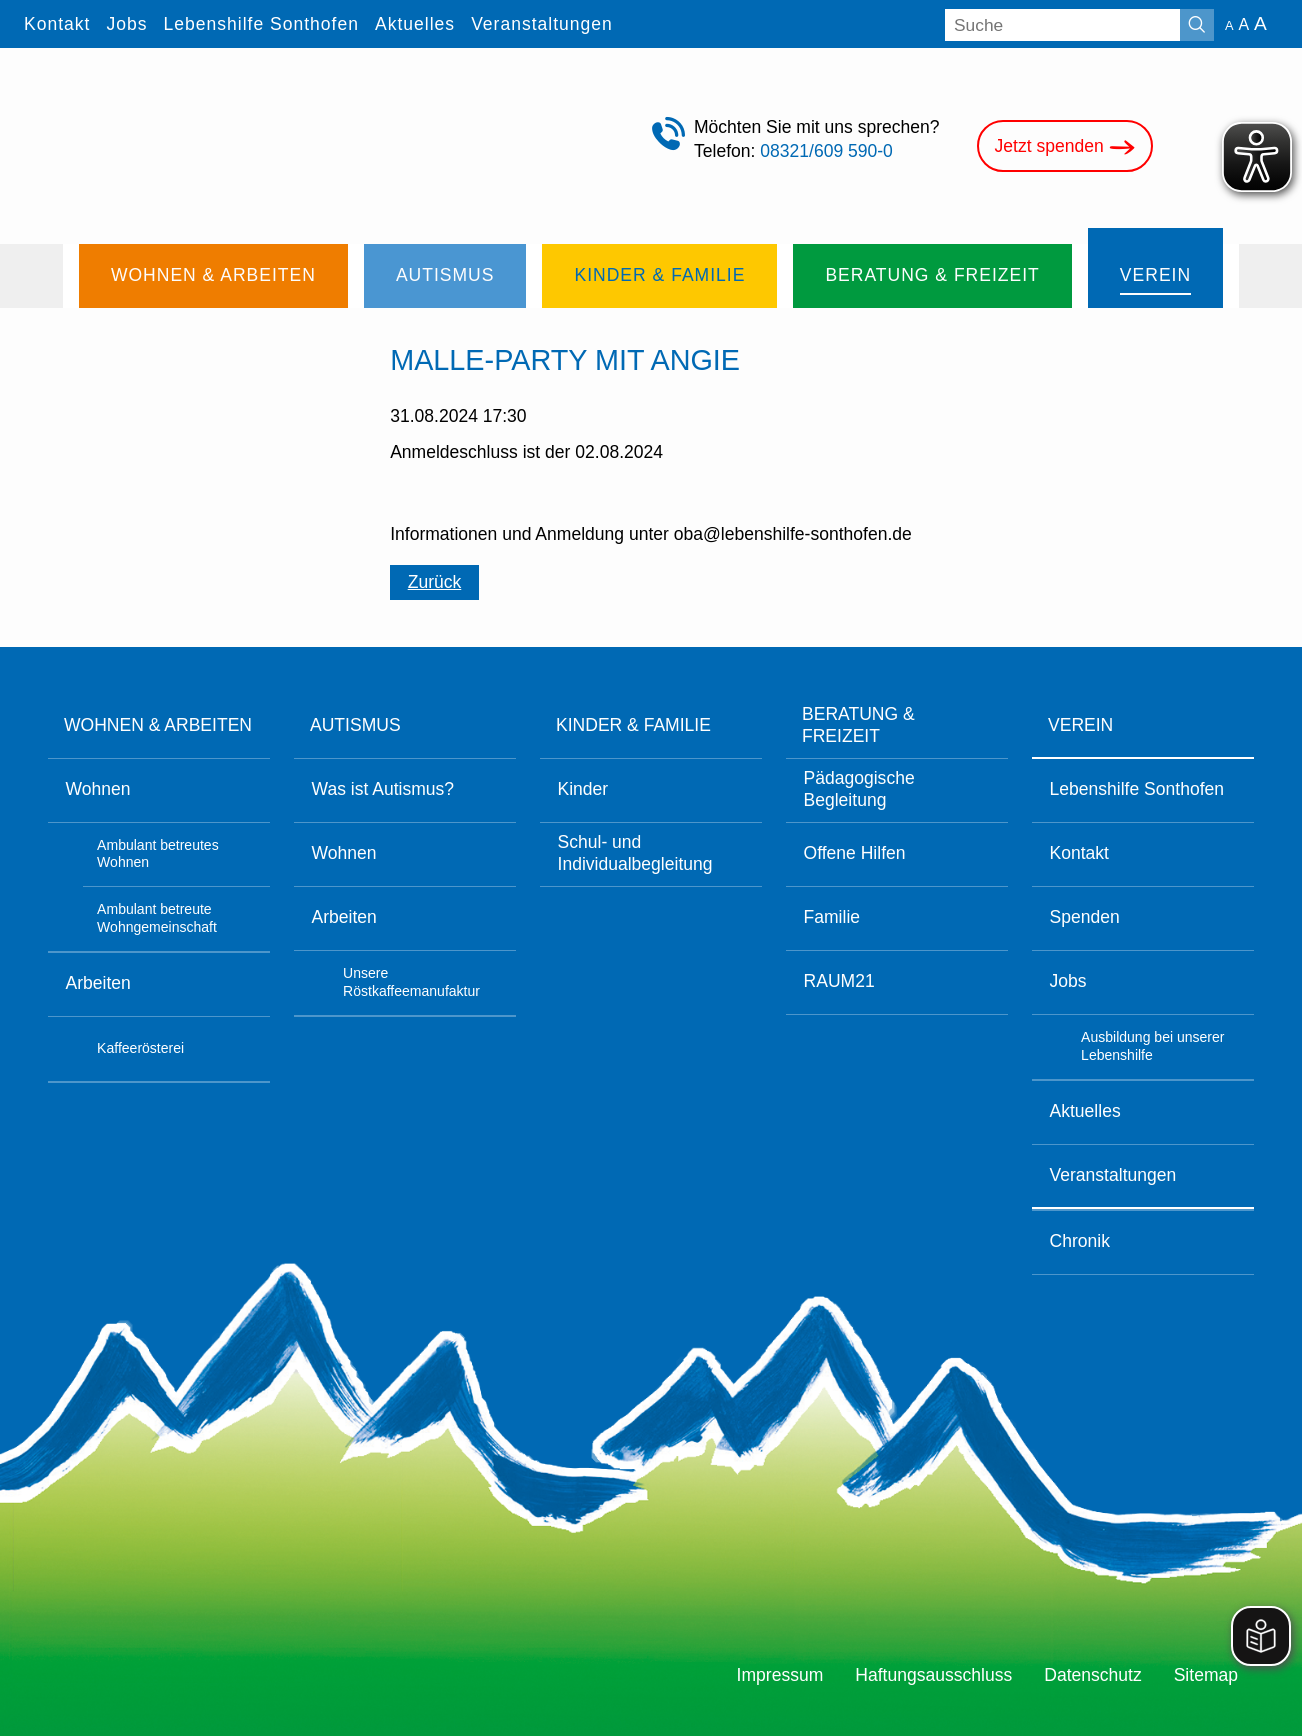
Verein (1080, 725)
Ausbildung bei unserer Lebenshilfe (1152, 1046)
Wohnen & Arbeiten (158, 725)
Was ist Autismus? (383, 789)
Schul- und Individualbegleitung (635, 853)
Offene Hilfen (855, 853)
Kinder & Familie (633, 725)
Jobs (1068, 981)
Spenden (1085, 917)
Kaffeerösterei (140, 1048)
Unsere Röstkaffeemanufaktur (411, 982)
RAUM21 (839, 981)
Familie (832, 917)
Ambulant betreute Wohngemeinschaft (157, 918)
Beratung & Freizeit (858, 725)
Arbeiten (98, 983)
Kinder (583, 789)
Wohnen (98, 789)
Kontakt (1079, 853)
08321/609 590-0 (826, 151)
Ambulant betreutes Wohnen (158, 854)
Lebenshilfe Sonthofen (1137, 789)
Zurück (435, 582)
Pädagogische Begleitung (859, 789)
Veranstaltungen (1113, 1175)
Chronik (1080, 1241)
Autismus (355, 725)
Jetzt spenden (1065, 147)
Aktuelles (1085, 1111)
